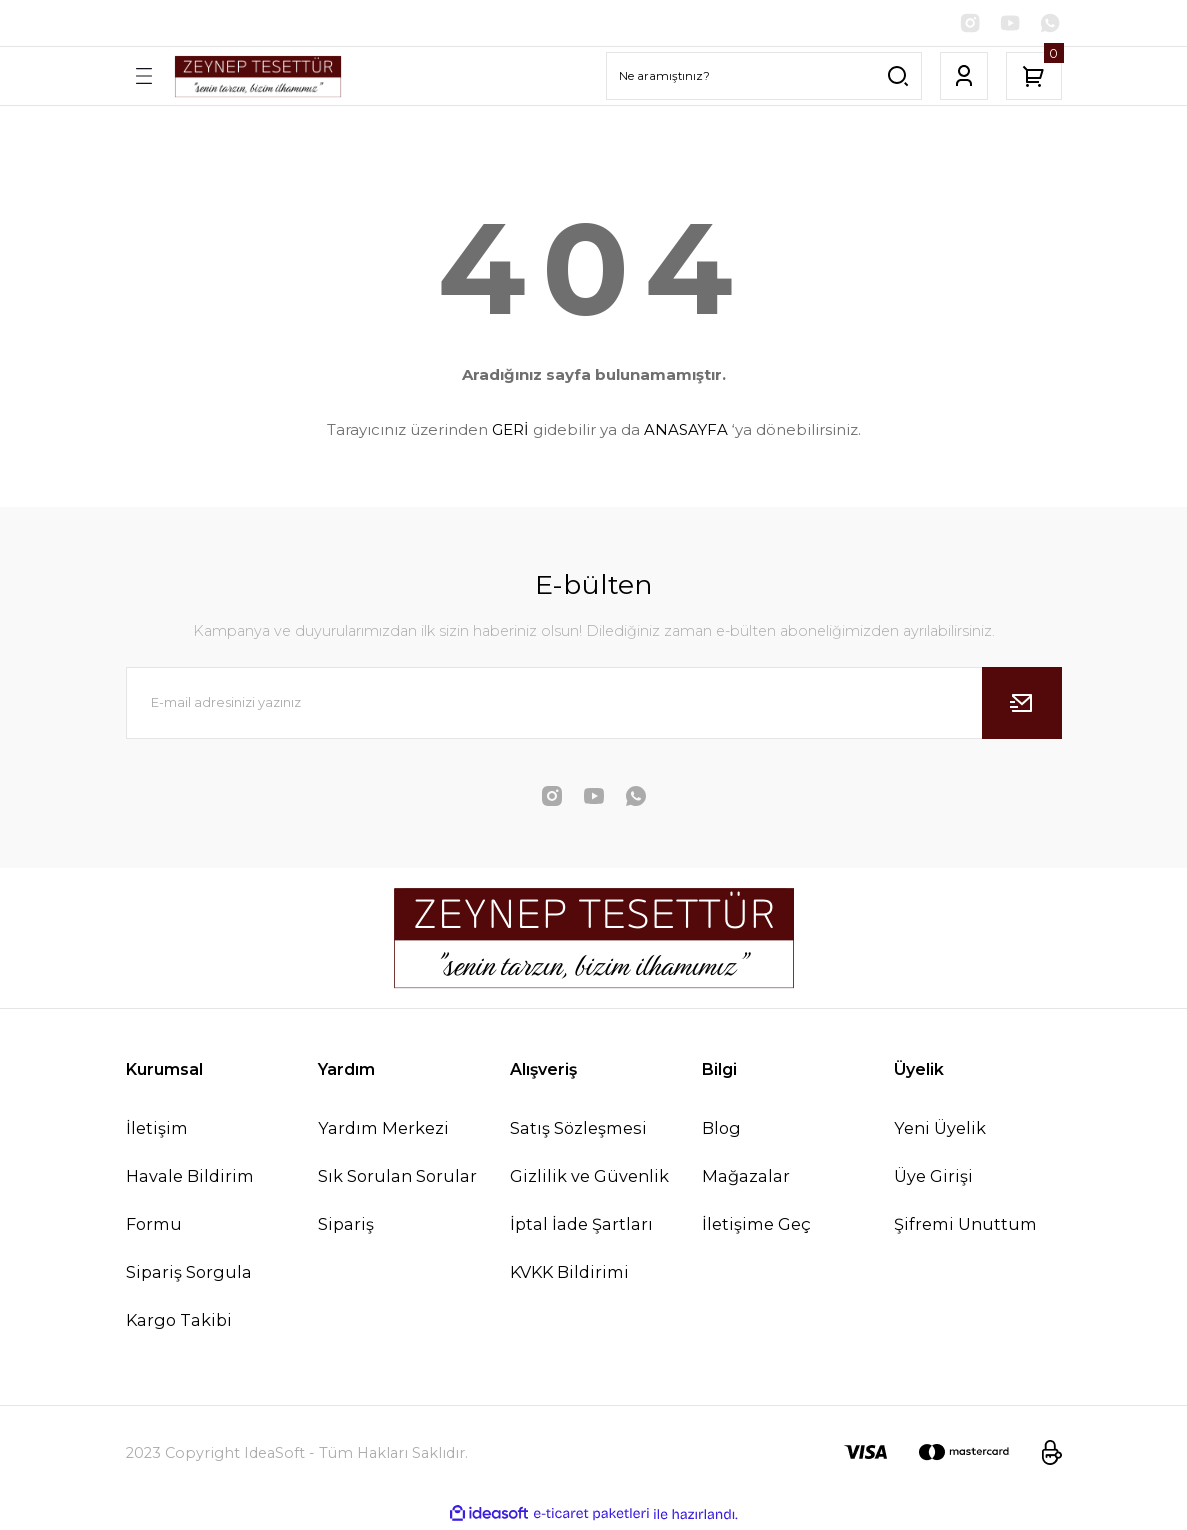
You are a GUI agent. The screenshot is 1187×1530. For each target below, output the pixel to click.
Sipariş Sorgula (189, 1274)
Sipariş (346, 1226)
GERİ (510, 431)
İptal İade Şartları (581, 1226)
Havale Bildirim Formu (190, 1202)
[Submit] (1022, 704)
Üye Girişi (933, 1178)
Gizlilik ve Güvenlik (589, 1178)
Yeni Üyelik (940, 1129)
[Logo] (258, 77)
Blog (721, 1129)
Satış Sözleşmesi (578, 1129)
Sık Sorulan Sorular (397, 1178)
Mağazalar (746, 1178)
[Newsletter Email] (594, 704)
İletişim (157, 1129)
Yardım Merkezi (383, 1129)
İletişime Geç (756, 1226)
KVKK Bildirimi (569, 1274)
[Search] (764, 78)
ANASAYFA (686, 431)
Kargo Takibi (179, 1322)
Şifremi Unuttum (965, 1226)
